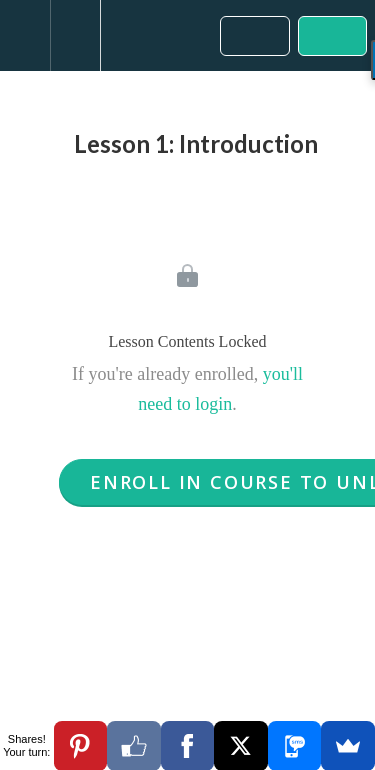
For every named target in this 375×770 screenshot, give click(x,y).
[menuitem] (75, 35)
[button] (25, 35)
